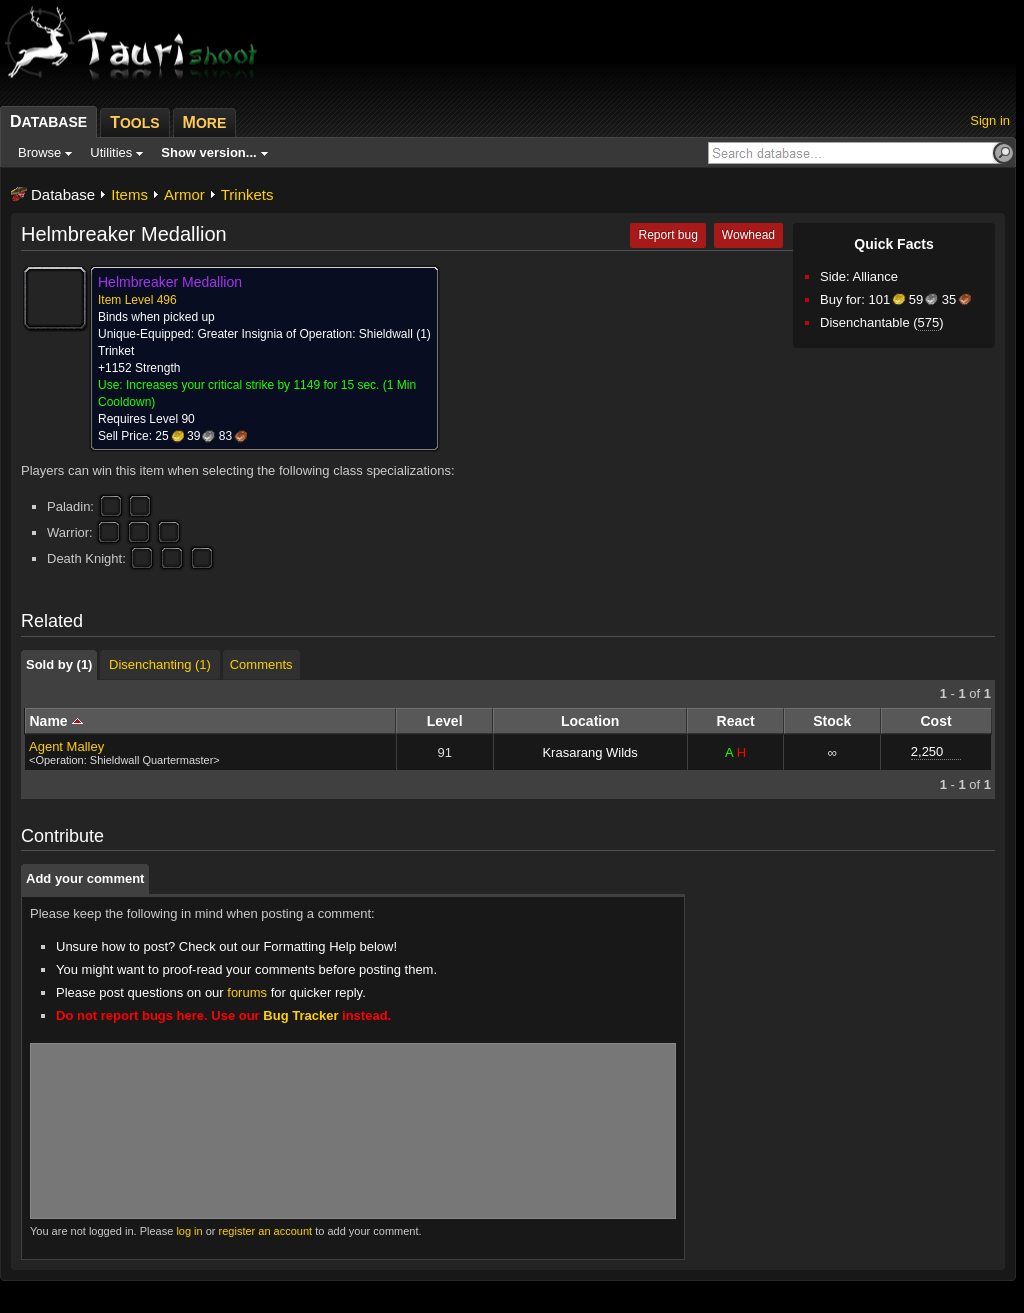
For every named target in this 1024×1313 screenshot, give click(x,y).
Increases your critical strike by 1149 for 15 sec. (252, 385)
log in (189, 1231)
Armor (184, 194)
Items (129, 194)
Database (63, 194)
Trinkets (247, 194)
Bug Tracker (300, 1015)
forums (247, 992)
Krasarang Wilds (589, 752)
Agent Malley (66, 746)
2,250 (927, 751)
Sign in (990, 120)
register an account (266, 1231)
